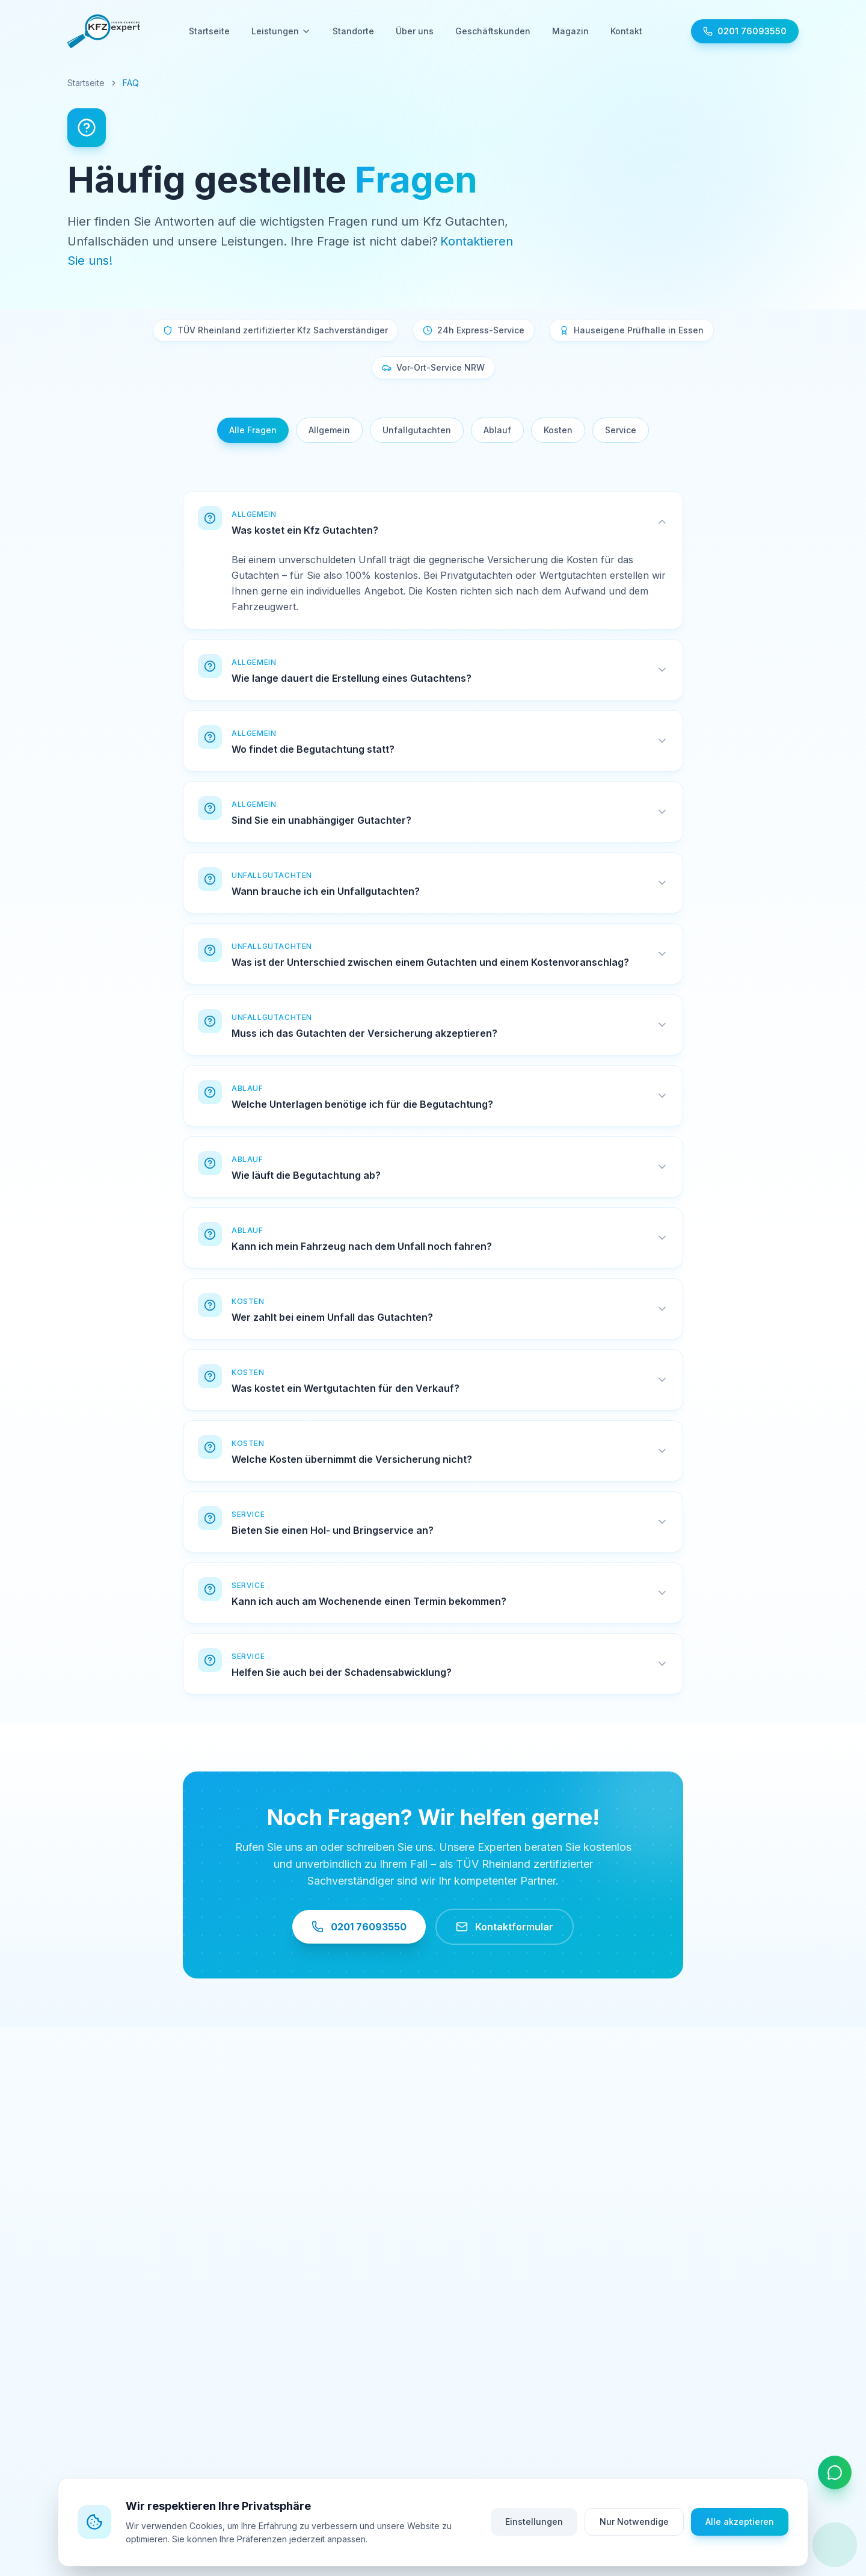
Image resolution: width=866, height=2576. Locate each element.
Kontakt (626, 31)
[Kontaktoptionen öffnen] (835, 2472)
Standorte (353, 31)
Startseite (209, 31)
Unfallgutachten (416, 430)
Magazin (570, 31)
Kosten (558, 430)
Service (620, 430)
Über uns (415, 31)
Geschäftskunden (492, 31)
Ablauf (497, 430)
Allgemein (329, 430)
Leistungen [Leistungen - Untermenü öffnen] (281, 31)
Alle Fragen (253, 430)
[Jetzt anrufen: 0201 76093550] (745, 31)
